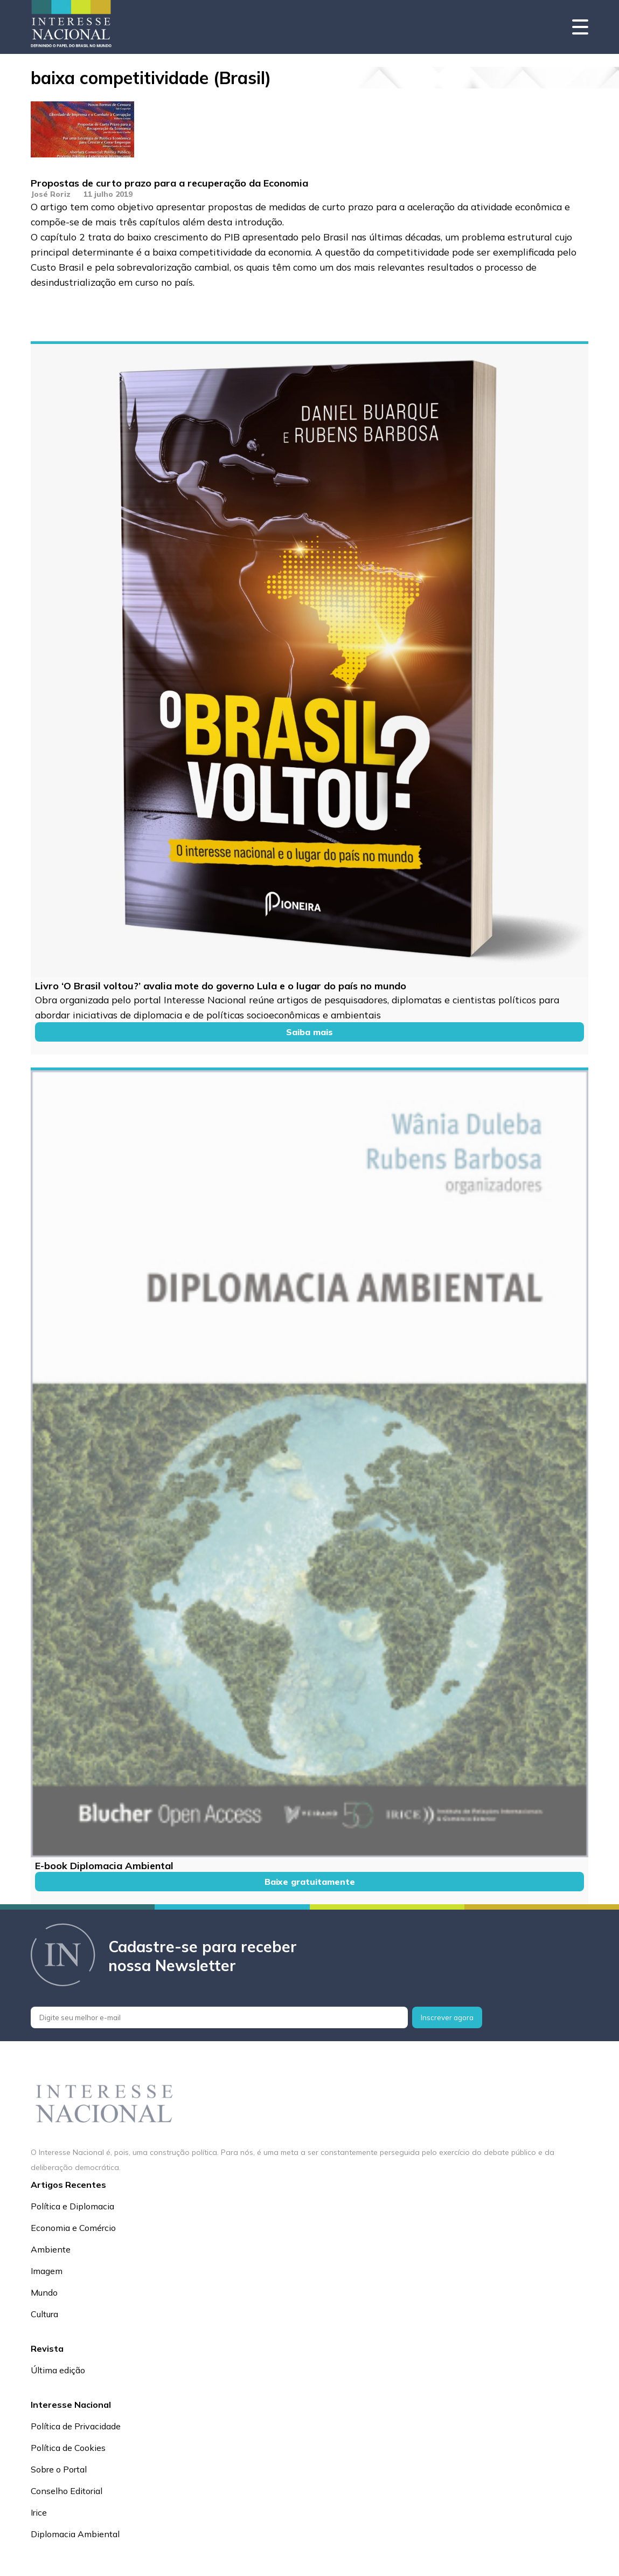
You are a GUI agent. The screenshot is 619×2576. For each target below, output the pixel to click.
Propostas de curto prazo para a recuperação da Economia (169, 183)
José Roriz (51, 194)
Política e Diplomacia (72, 2206)
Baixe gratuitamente (310, 1881)
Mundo (44, 2292)
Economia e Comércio (73, 2227)
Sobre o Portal (59, 2469)
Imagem (46, 2270)
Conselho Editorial (66, 2490)
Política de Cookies (68, 2447)
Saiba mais (309, 1032)
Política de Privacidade (76, 2426)
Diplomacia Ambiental (75, 2534)
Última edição (58, 2370)
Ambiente (51, 2249)
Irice (39, 2512)
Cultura (44, 2314)
